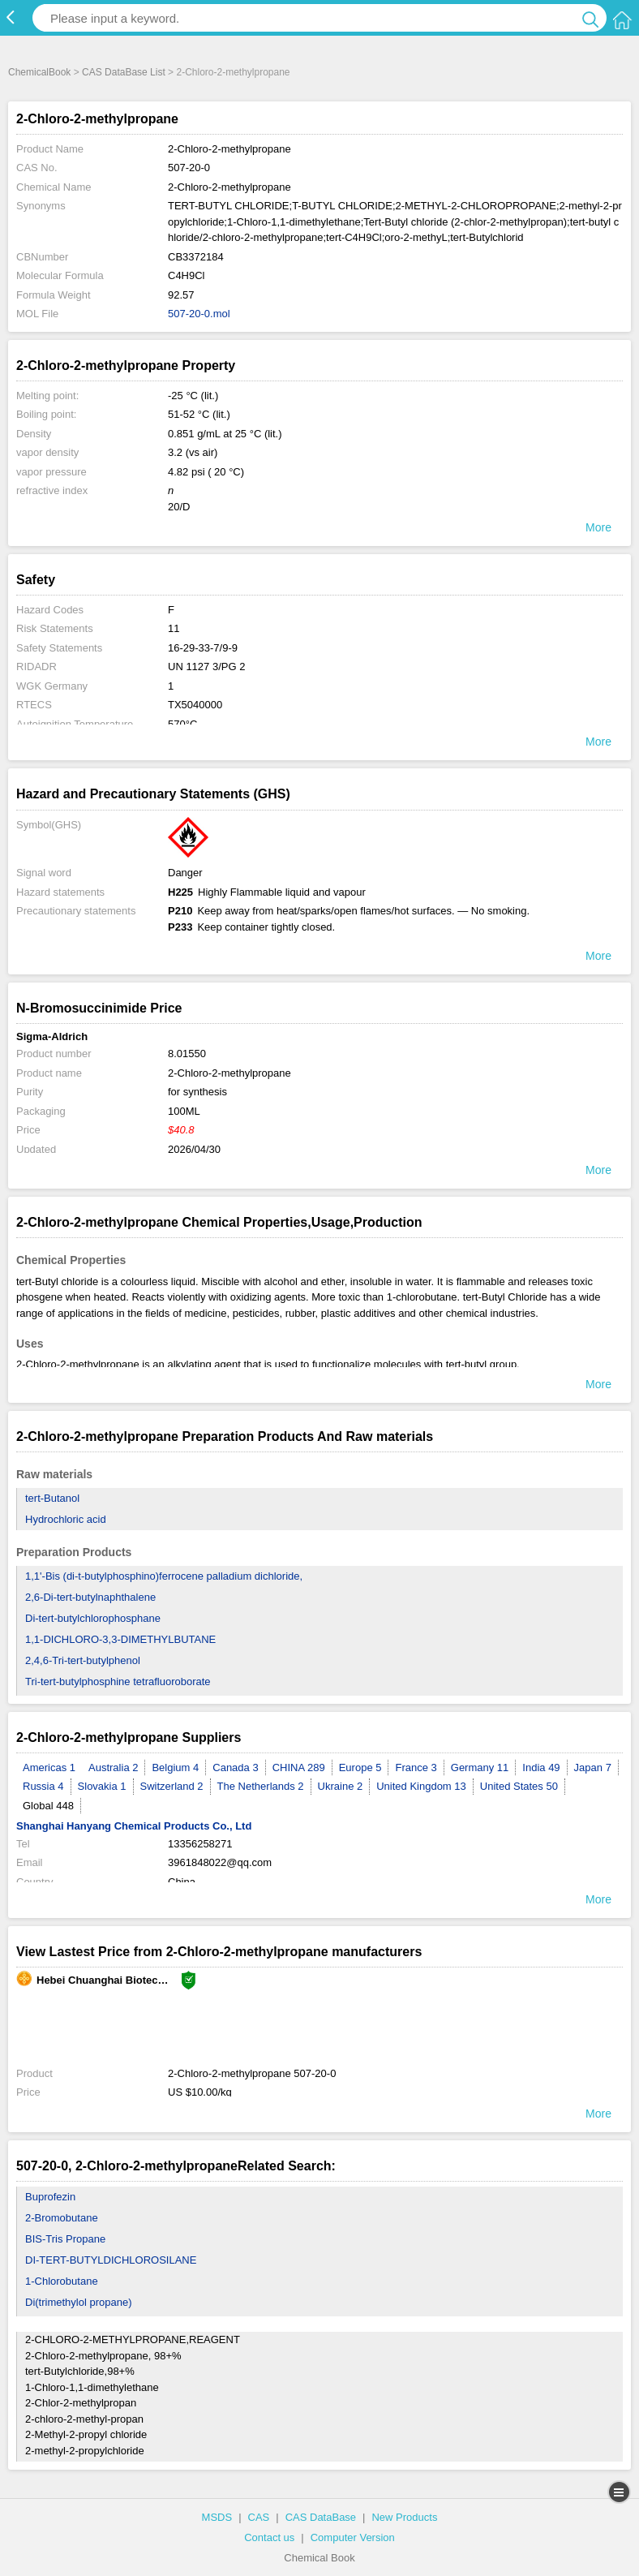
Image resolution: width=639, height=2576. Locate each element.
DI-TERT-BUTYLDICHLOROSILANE (110, 2260)
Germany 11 (480, 1767)
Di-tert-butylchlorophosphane (93, 1618)
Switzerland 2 (172, 1786)
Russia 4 (43, 1786)
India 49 (541, 1767)
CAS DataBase (320, 2517)
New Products (404, 2517)
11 (173, 628)
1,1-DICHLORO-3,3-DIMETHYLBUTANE (120, 1639)
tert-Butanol (52, 1498)
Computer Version (353, 2537)
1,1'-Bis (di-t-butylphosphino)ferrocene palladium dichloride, (163, 1576)
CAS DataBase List (123, 72)
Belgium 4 (175, 1767)
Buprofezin (50, 2197)
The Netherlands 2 (260, 1786)
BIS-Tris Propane (65, 2239)
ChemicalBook (39, 72)
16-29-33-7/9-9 (203, 648)
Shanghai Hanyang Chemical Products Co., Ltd (133, 1826)
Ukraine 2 (340, 1786)
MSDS (217, 2517)
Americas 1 (49, 1767)
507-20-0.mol (199, 313)
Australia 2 (113, 1767)
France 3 (415, 1767)
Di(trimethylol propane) (78, 2302)
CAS (259, 2517)
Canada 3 (235, 1767)
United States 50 (519, 1786)
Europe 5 (360, 1767)
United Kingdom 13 (421, 1786)
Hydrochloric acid (65, 1519)
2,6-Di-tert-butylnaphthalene (90, 1597)
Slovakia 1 (102, 1786)
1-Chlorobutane (61, 2281)
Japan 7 (592, 1767)
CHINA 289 (298, 1767)
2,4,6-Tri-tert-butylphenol (82, 1660)
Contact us (269, 2537)
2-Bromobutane (61, 2218)
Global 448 (48, 1806)
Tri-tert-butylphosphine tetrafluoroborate (118, 1681)
